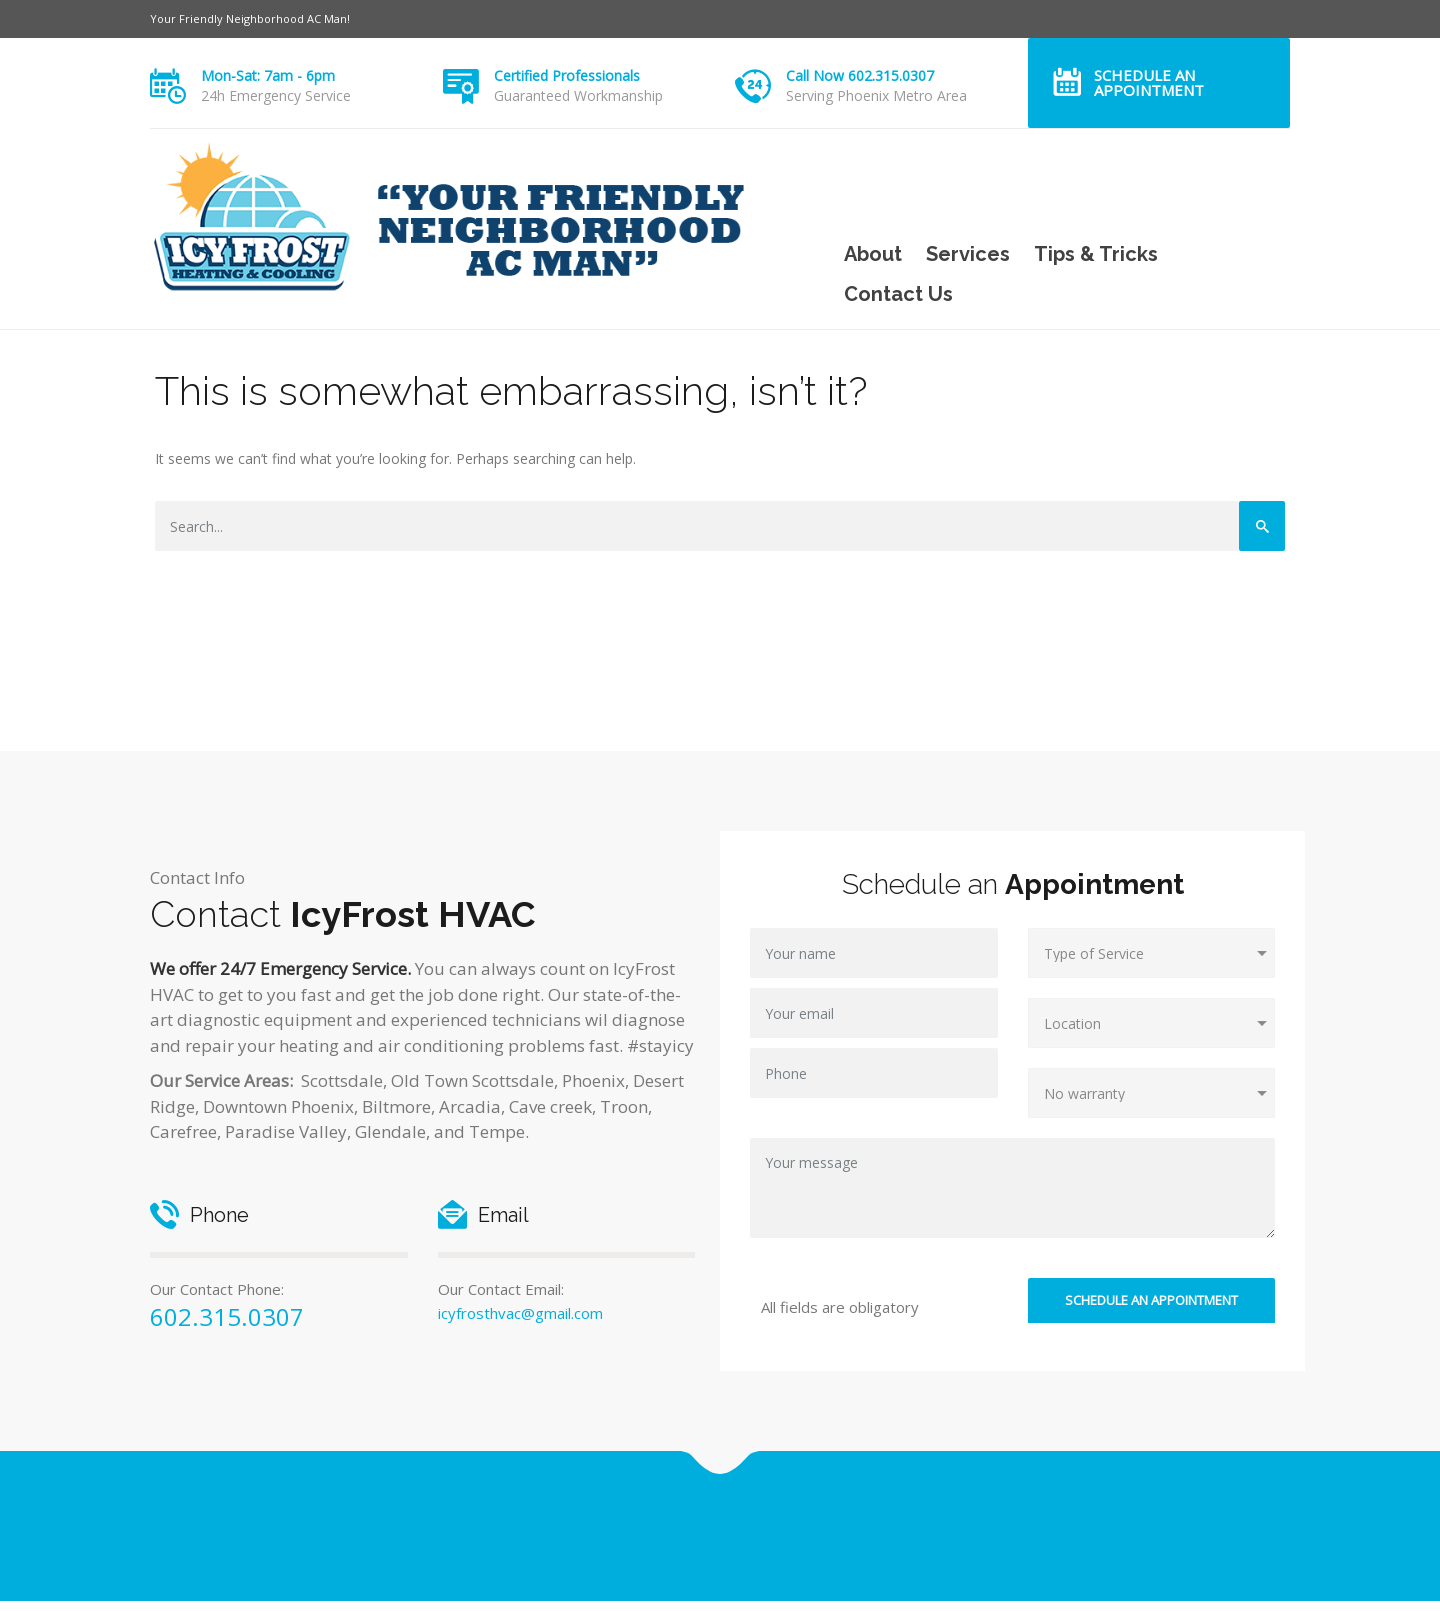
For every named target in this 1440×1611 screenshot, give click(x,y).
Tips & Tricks (1096, 254)
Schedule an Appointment (1149, 82)
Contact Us (898, 294)
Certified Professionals (567, 75)
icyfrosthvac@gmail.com (520, 1313)
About (873, 254)
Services (968, 254)
